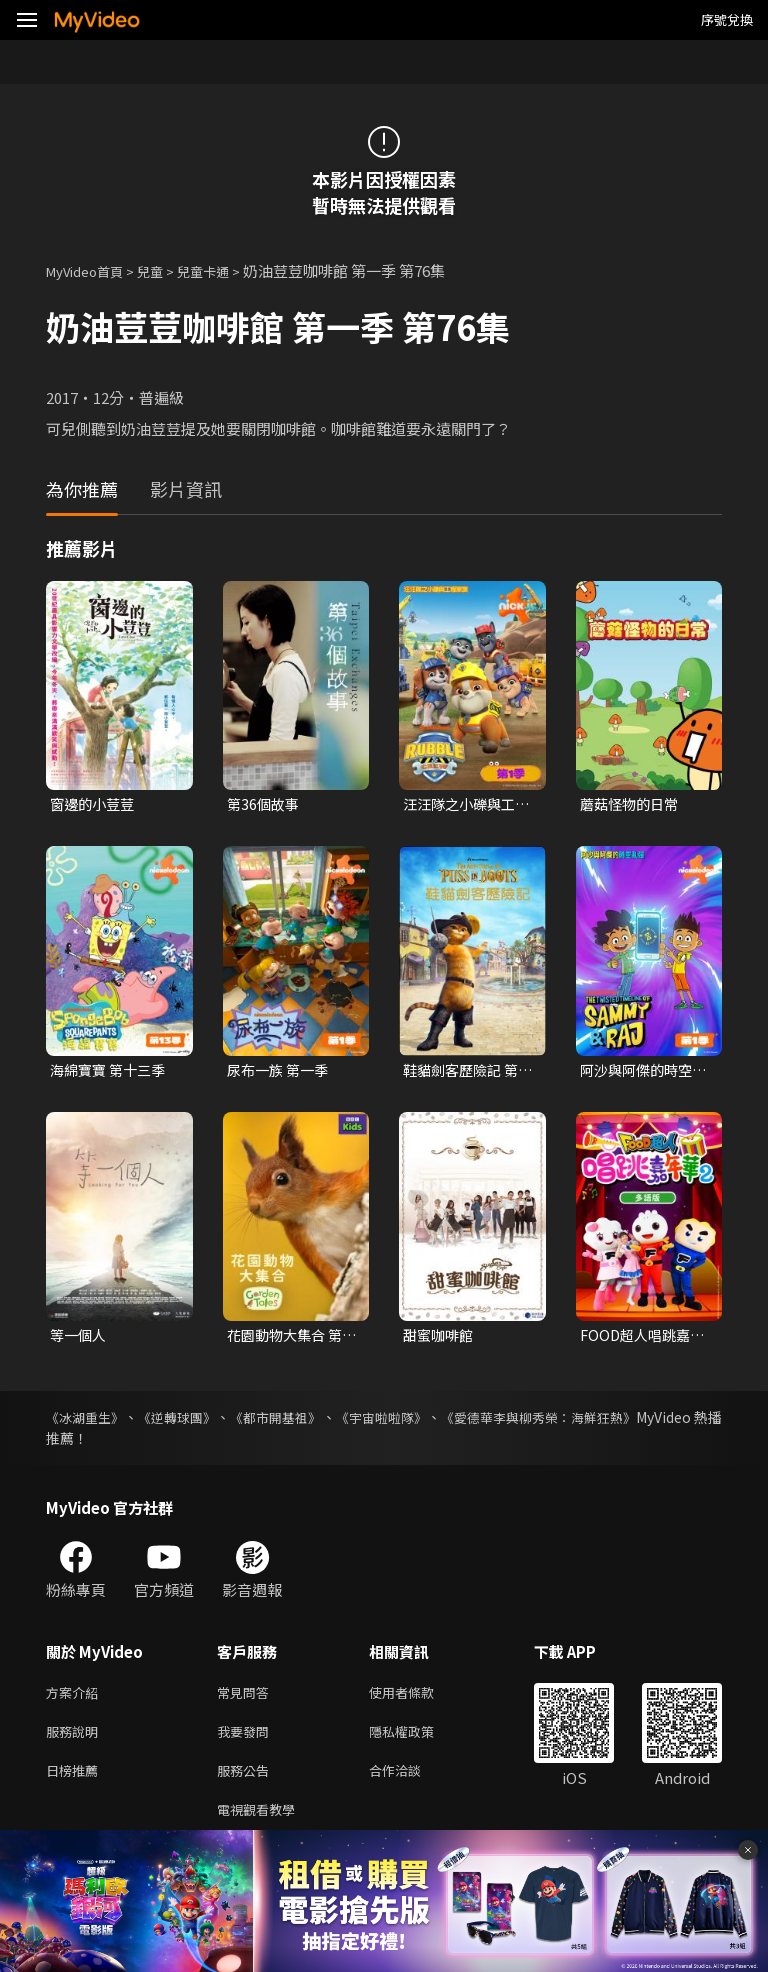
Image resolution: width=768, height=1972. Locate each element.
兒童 (166, 270)
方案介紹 (76, 1699)
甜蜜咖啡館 (440, 1339)
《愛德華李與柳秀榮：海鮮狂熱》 (617, 1423)
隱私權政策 (418, 1741)
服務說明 (76, 1741)
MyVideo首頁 (91, 270)
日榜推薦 (76, 1783)
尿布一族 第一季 (281, 1072)
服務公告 (247, 1783)
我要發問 (247, 1741)
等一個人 (80, 1339)
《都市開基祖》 (314, 1423)
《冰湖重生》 (88, 1423)
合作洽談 (411, 1783)
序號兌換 (727, 19)
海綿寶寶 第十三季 (111, 1072)
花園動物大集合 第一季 (288, 1340)
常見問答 (247, 1699)
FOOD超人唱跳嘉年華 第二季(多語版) (638, 1340)
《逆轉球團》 (198, 1423)
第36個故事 (265, 804)
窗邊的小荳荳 (95, 804)
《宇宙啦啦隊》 (438, 1423)
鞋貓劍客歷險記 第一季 (464, 1073)
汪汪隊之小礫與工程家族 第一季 (463, 805)
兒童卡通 (225, 270)
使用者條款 (418, 1699)
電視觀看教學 (262, 1825)
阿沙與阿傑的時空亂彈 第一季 (640, 1073)
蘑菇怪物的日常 (632, 804)
